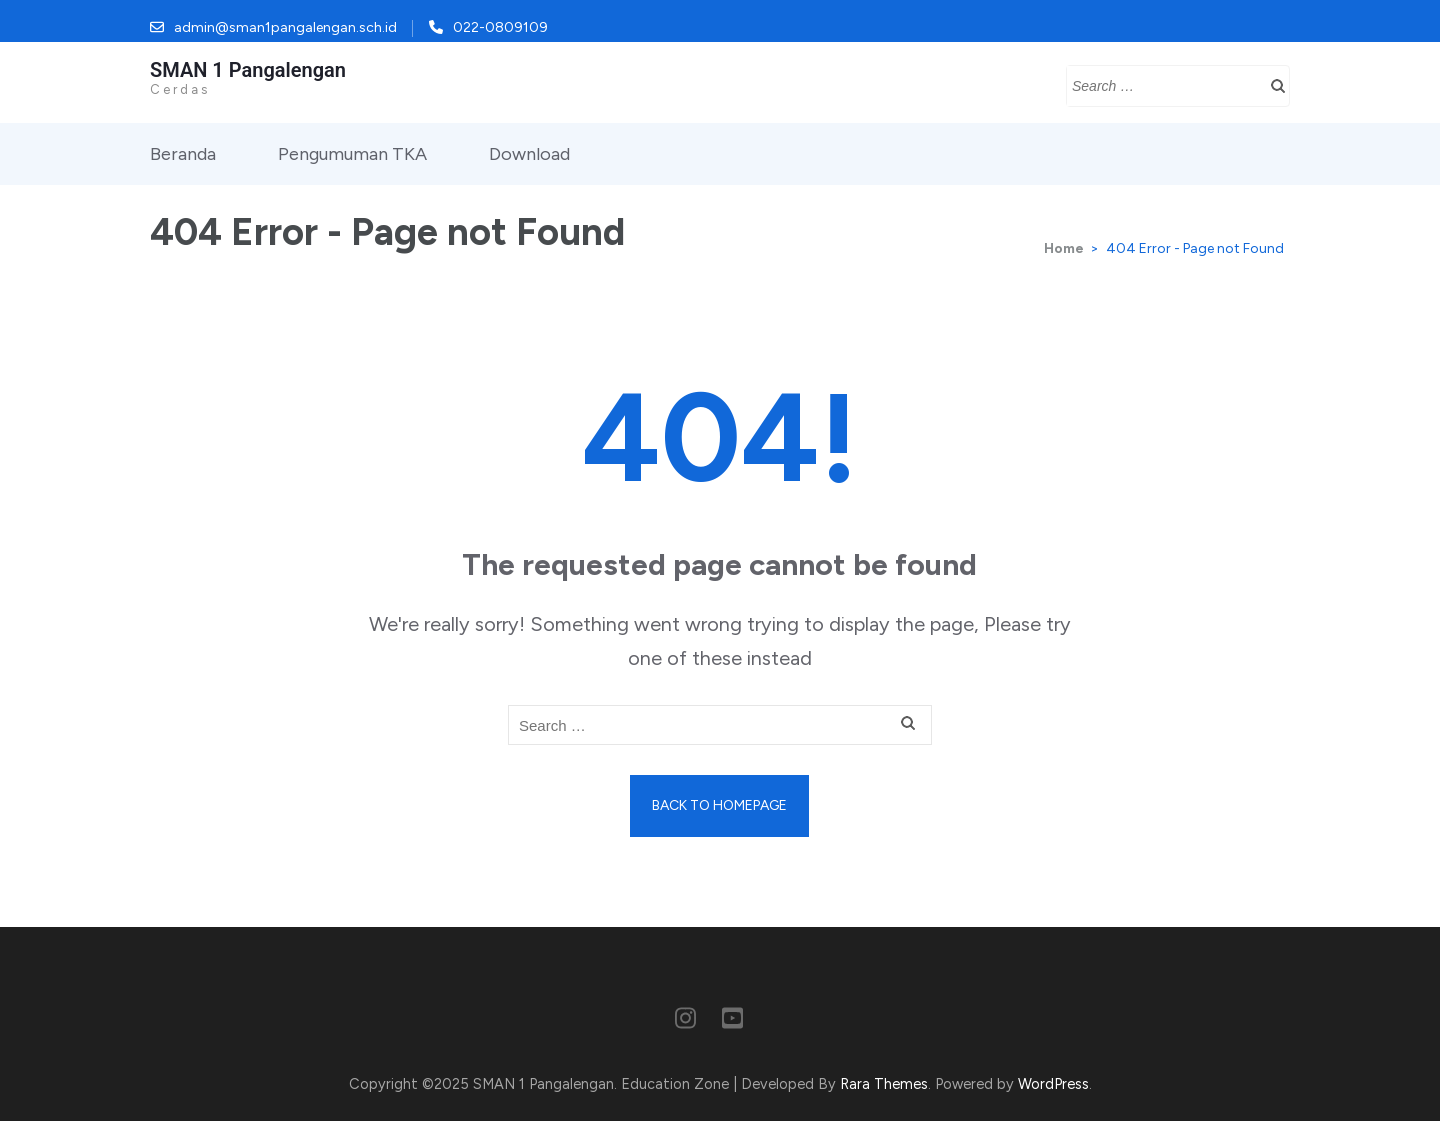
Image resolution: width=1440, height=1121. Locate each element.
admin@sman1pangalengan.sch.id (285, 27)
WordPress (1053, 1084)
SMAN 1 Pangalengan (248, 70)
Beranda (183, 154)
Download (529, 154)
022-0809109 (500, 27)
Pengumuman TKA (352, 154)
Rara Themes (884, 1084)
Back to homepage (719, 805)
